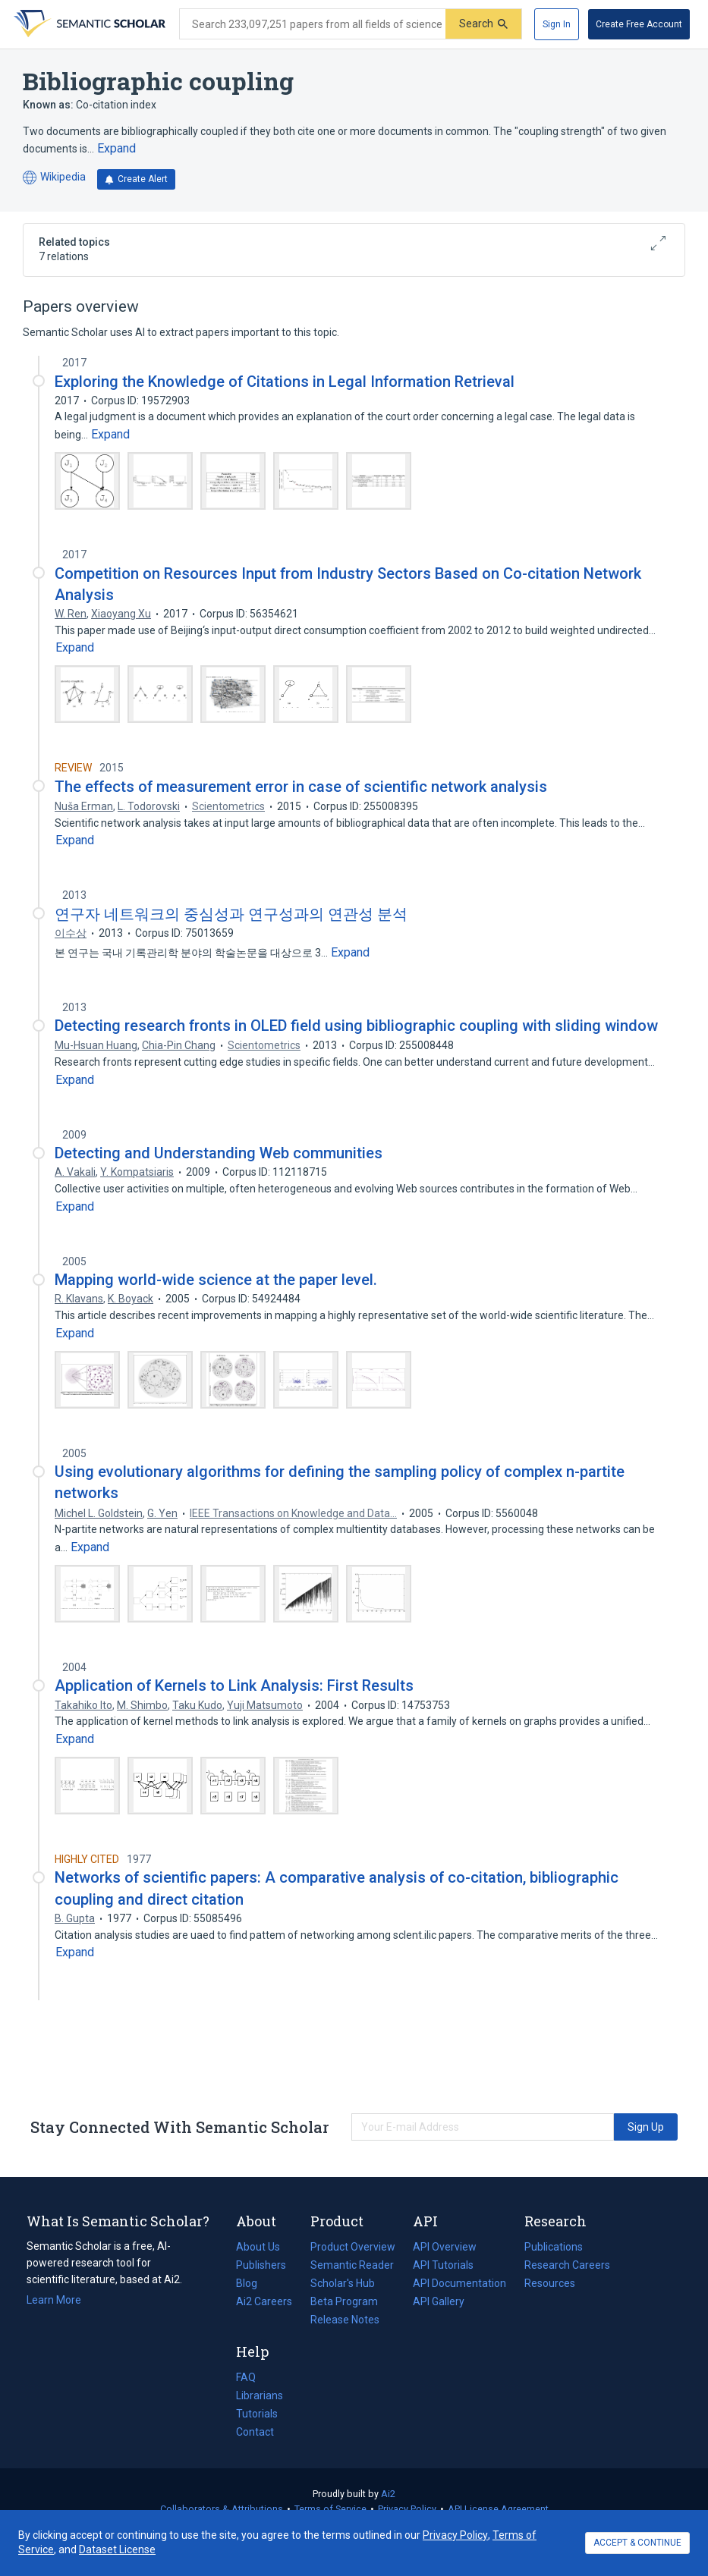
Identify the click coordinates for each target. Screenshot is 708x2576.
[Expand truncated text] (116, 149)
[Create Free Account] (639, 24)
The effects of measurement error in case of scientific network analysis (301, 787)
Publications (553, 2247)
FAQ (246, 2377)
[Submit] (483, 24)
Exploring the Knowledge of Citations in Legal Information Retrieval (284, 381)
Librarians (259, 2395)
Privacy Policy (407, 2509)
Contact (255, 2432)
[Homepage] (88, 24)
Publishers (261, 2265)
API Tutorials (443, 2265)
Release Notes (344, 2320)
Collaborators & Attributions (221, 2509)
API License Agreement (498, 2509)
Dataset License (117, 2549)
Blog (252, 2283)
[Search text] (312, 24)
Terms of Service (330, 2509)
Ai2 (388, 2493)
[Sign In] (556, 24)
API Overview (445, 2247)
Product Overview (352, 2247)
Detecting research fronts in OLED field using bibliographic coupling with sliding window (356, 1025)
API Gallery (438, 2301)
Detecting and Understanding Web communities (218, 1153)
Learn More (54, 2300)
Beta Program (344, 2301)
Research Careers (567, 2265)
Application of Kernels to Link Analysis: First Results (234, 1685)
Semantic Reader (352, 2265)
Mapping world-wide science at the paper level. (216, 1280)
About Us (258, 2247)
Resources (549, 2283)
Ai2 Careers (264, 2301)
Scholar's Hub (342, 2283)
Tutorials (257, 2414)
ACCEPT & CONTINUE (637, 2542)
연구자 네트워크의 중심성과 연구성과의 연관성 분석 (231, 914)
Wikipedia (54, 178)
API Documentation (459, 2283)
